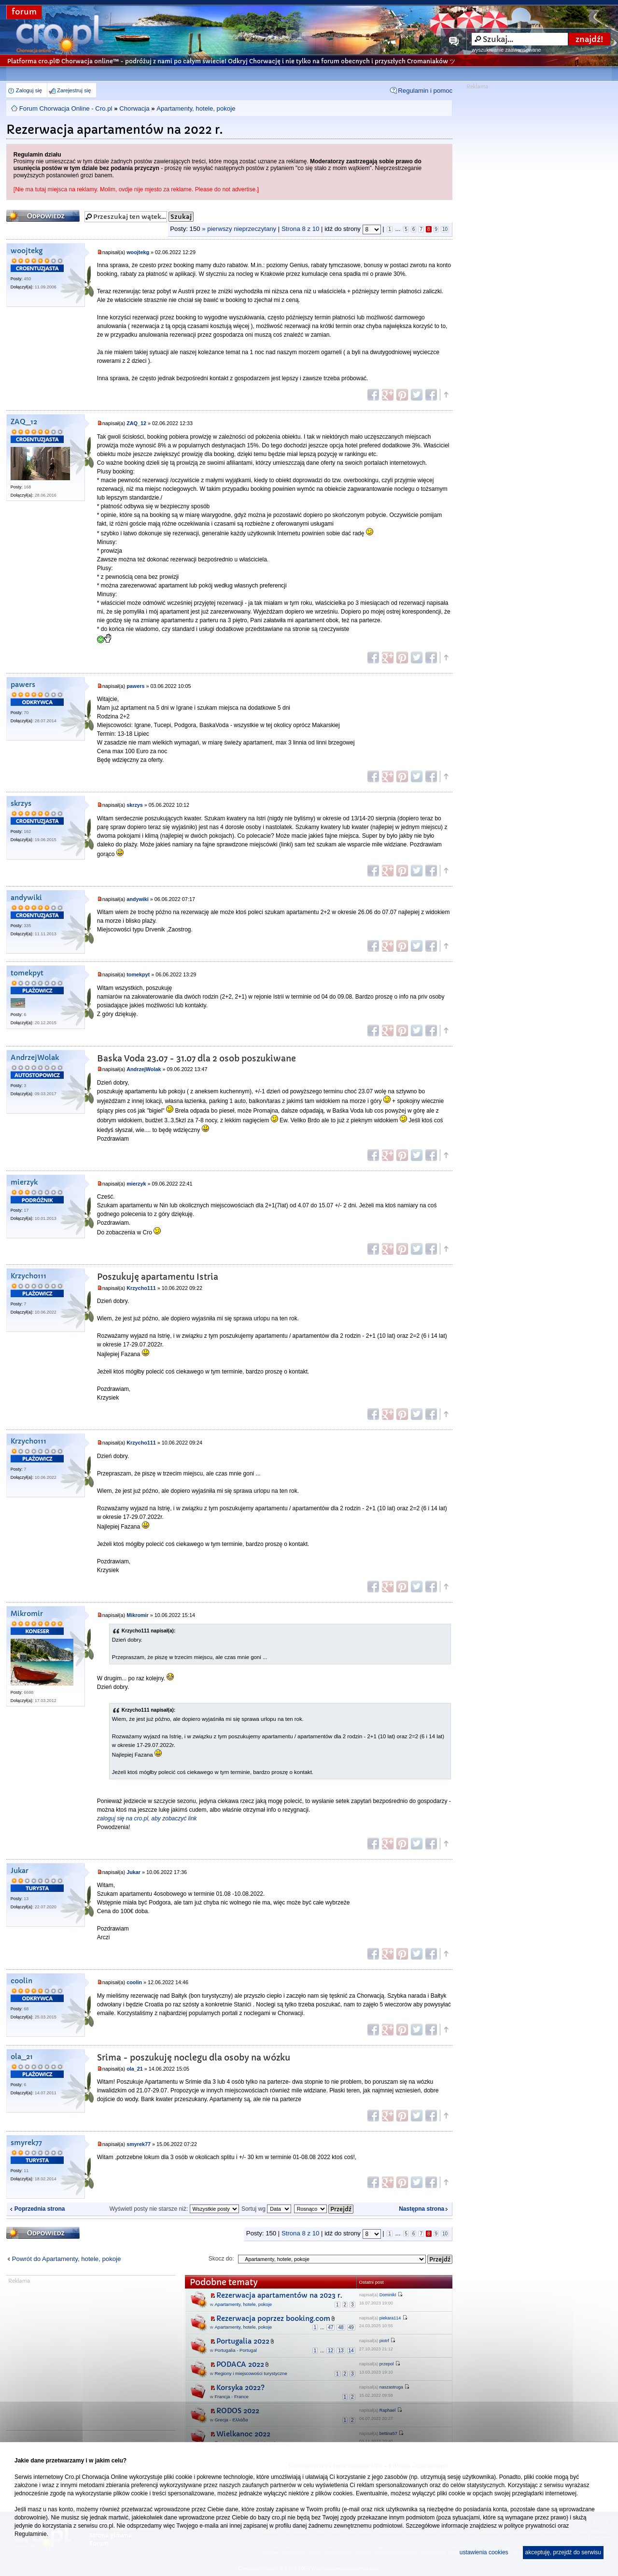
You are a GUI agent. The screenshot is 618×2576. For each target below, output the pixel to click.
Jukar (19, 1871)
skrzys (21, 804)
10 (445, 229)
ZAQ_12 (24, 422)
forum (24, 11)
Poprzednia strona (39, 2209)
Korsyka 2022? (240, 2387)
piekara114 (390, 2318)
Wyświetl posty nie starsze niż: (174, 2208)
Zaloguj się (29, 90)
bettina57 (388, 2433)
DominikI (387, 2294)
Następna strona (421, 2209)
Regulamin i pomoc (425, 90)
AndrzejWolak (35, 1058)
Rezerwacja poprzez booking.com (273, 2318)
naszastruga (391, 2387)
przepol (386, 2363)
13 (340, 2350)
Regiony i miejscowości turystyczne (250, 2373)
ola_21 (22, 2057)
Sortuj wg (266, 2208)
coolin (21, 1981)
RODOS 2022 (237, 2410)
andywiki (26, 898)
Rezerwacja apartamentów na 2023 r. (279, 2295)
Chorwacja (134, 108)
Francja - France (231, 2396)
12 (330, 2350)
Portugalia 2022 (242, 2341)
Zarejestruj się (74, 90)
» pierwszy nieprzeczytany (239, 228)
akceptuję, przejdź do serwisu (563, 2552)
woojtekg (26, 251)
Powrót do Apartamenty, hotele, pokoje (66, 2258)
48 (340, 2327)
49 (351, 2327)
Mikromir (27, 1614)
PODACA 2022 (240, 2364)
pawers (23, 685)
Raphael (387, 2410)
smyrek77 (26, 2143)
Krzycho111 (28, 1276)
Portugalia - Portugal (235, 2350)
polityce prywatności (530, 2525)
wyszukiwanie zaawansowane (506, 50)
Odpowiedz (43, 216)
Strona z (300, 228)
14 (351, 2350)
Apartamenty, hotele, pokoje (195, 108)
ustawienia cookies (484, 2552)
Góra (445, 395)
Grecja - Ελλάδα (231, 2419)
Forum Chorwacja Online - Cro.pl (65, 108)
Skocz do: (221, 2258)
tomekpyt (27, 973)
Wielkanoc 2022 (243, 2434)
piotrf (384, 2340)
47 (330, 2327)
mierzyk (24, 1182)
